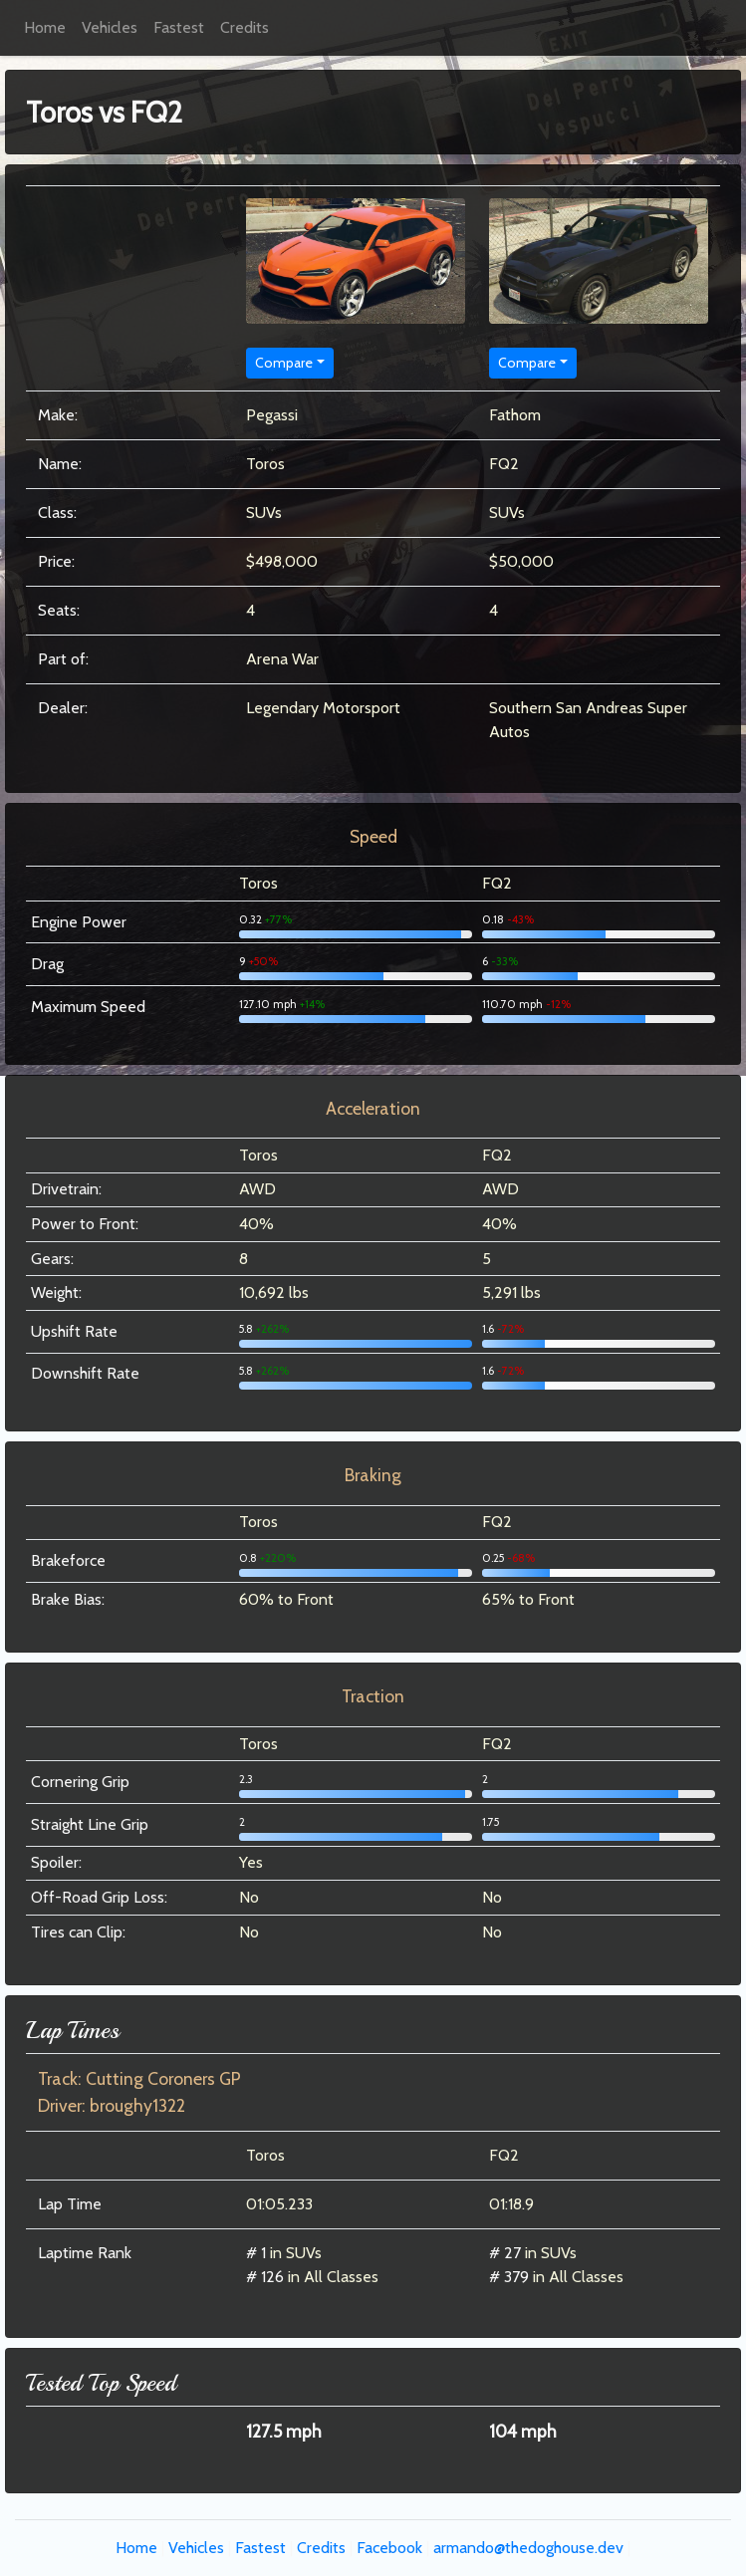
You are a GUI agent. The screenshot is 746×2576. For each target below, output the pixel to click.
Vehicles (109, 27)
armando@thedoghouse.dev (528, 2547)
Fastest (178, 27)
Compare (284, 363)
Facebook (389, 2547)
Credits (244, 27)
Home (45, 27)
